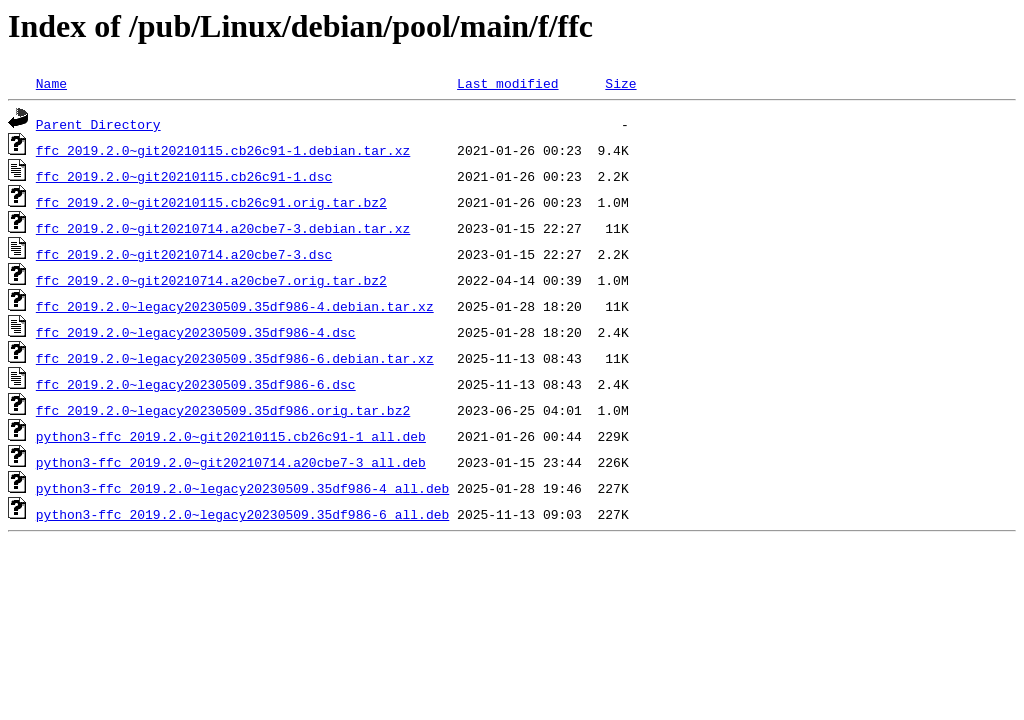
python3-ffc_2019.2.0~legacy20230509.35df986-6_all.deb (242, 514)
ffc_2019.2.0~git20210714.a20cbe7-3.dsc (184, 254)
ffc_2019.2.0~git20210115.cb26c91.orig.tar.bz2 (211, 202)
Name (51, 83)
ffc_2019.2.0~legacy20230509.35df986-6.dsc (196, 384)
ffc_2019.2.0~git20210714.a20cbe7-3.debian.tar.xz (223, 228)
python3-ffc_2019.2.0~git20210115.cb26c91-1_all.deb (231, 436)
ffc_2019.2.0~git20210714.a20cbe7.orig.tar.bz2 (211, 280)
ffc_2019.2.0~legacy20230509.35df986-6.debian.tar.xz (235, 358)
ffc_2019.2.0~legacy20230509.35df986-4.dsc (196, 332)
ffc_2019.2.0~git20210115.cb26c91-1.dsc (184, 176)
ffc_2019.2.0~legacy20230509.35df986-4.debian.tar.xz (235, 306)
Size (620, 83)
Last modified (507, 83)
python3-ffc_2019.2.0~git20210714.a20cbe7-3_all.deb (231, 462)
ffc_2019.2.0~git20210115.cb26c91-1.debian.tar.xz (223, 150)
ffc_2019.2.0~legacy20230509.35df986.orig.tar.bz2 (223, 410)
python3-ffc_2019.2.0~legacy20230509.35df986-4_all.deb (242, 488)
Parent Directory (98, 124)
